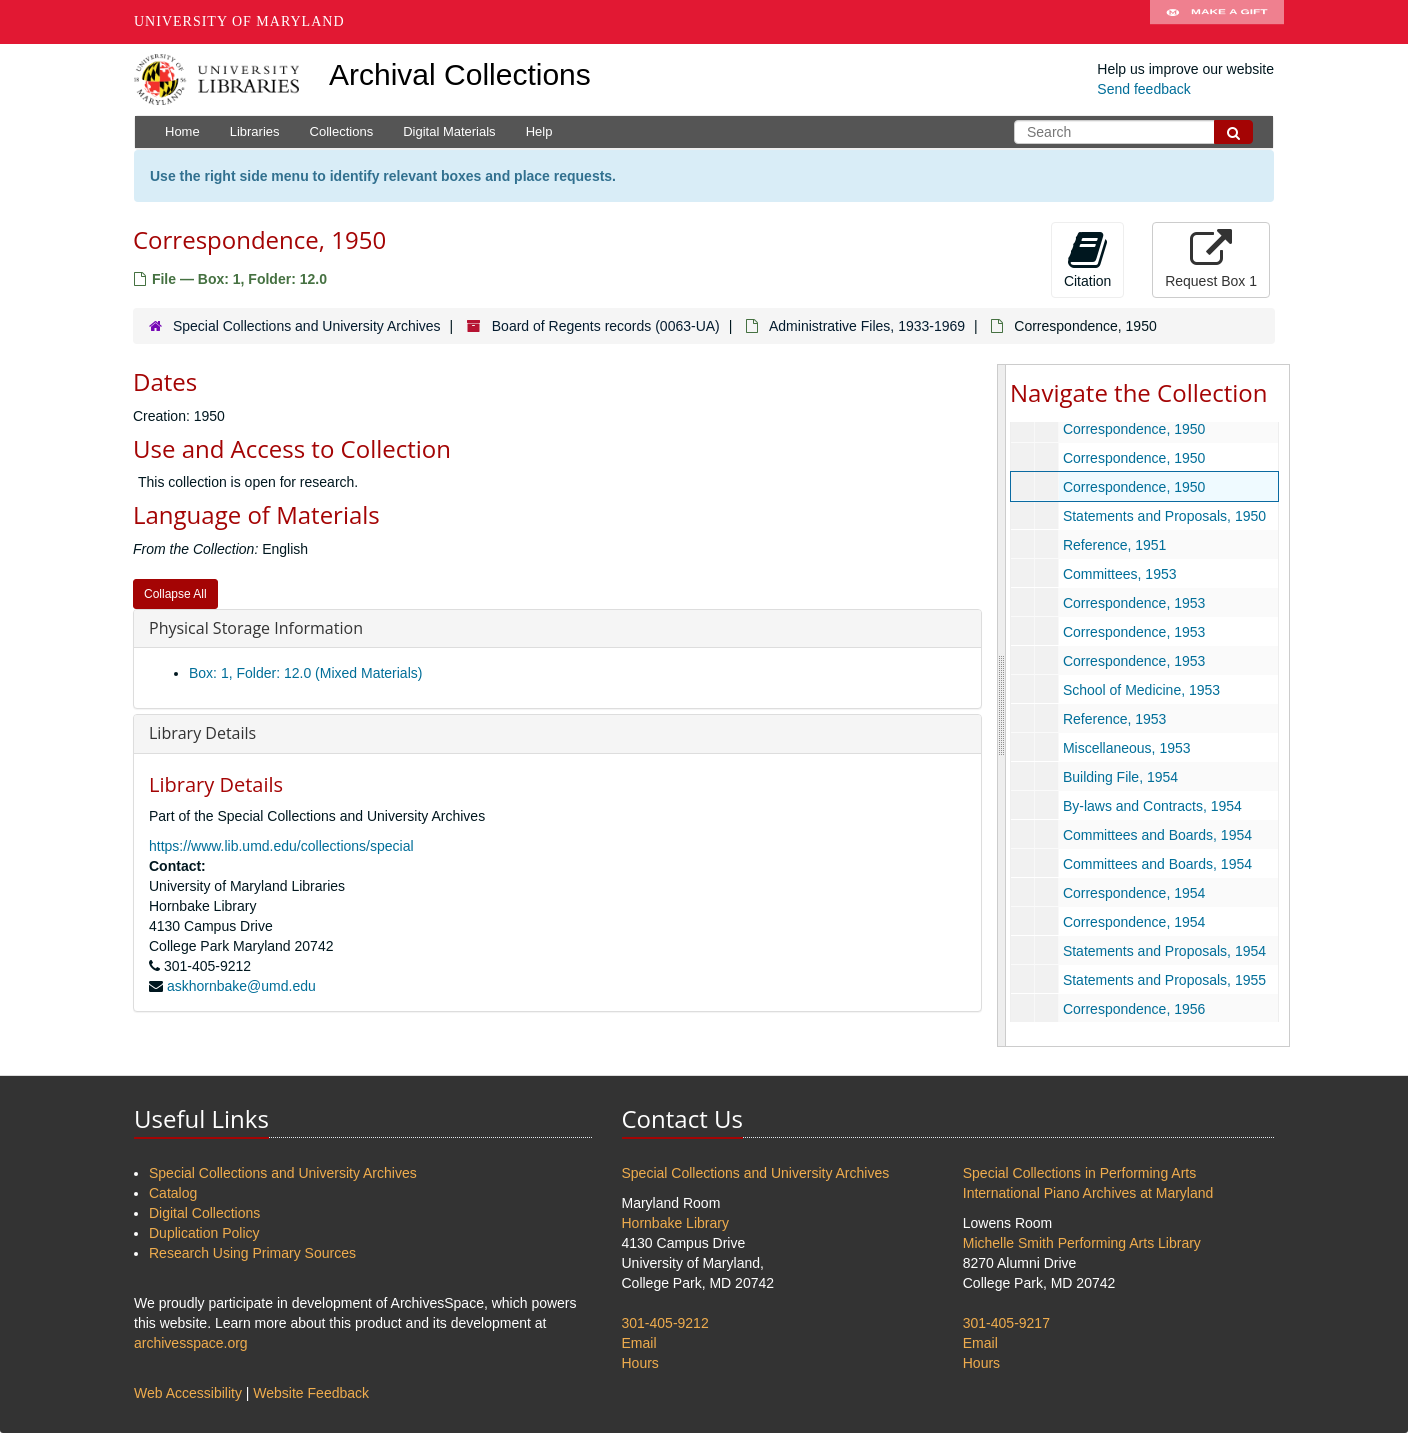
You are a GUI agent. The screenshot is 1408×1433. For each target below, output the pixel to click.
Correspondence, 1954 (1134, 893)
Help (539, 131)
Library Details (202, 733)
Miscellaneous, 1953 (1127, 748)
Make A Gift (1217, 22)
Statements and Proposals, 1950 (1164, 516)
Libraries (255, 131)
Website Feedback (311, 1393)
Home (182, 131)
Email (639, 1343)
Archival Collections (460, 74)
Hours (640, 1363)
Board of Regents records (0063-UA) (606, 326)
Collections (342, 131)
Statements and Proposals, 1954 (1164, 951)
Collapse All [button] (175, 594)
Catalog (173, 1193)
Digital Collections (204, 1213)
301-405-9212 (665, 1323)
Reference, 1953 (1115, 719)
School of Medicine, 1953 (1141, 690)
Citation (1087, 259)
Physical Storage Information (256, 628)
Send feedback (1143, 89)
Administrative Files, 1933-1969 (867, 326)
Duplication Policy (204, 1233)
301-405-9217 (1006, 1323)
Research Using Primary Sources (252, 1253)
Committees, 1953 (1120, 574)
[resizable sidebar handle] (1002, 705)
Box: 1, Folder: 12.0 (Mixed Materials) (305, 673)
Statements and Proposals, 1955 (1164, 980)
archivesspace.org (191, 1343)
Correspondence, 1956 (1134, 1009)
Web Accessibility (188, 1393)
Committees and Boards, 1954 (1157, 835)
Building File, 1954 (1120, 777)
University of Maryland (239, 21)
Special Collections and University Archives (307, 326)
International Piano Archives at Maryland (1088, 1193)
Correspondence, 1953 (1134, 603)
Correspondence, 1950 (1134, 429)
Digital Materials (449, 131)
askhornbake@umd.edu (241, 986)
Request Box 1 (1211, 259)
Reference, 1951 (1115, 545)
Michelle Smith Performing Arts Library (1082, 1243)
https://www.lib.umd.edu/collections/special (281, 846)
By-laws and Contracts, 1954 (1152, 806)
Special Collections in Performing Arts (1079, 1173)
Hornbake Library (675, 1223)
